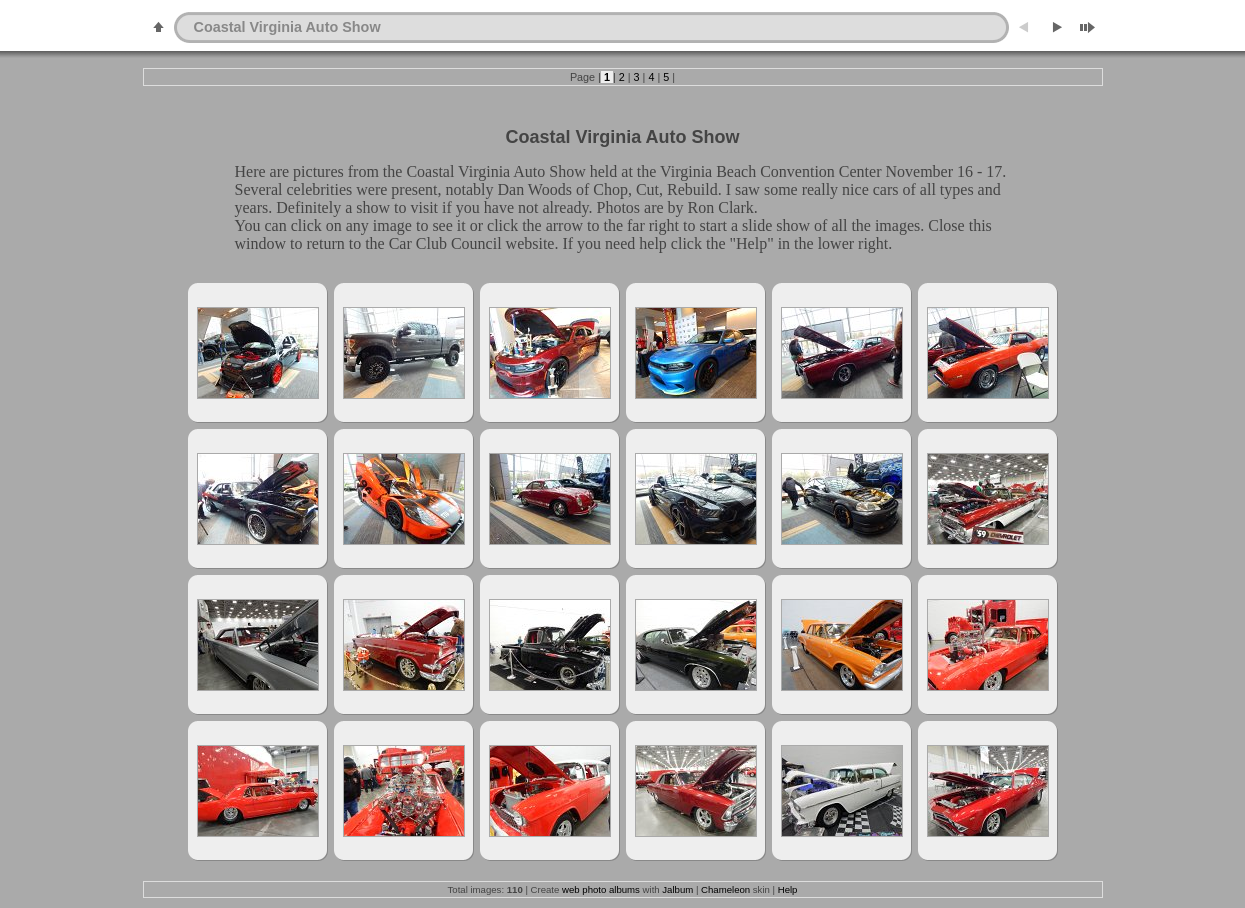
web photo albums (601, 889)
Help (788, 889)
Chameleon (725, 889)
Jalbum (677, 889)
